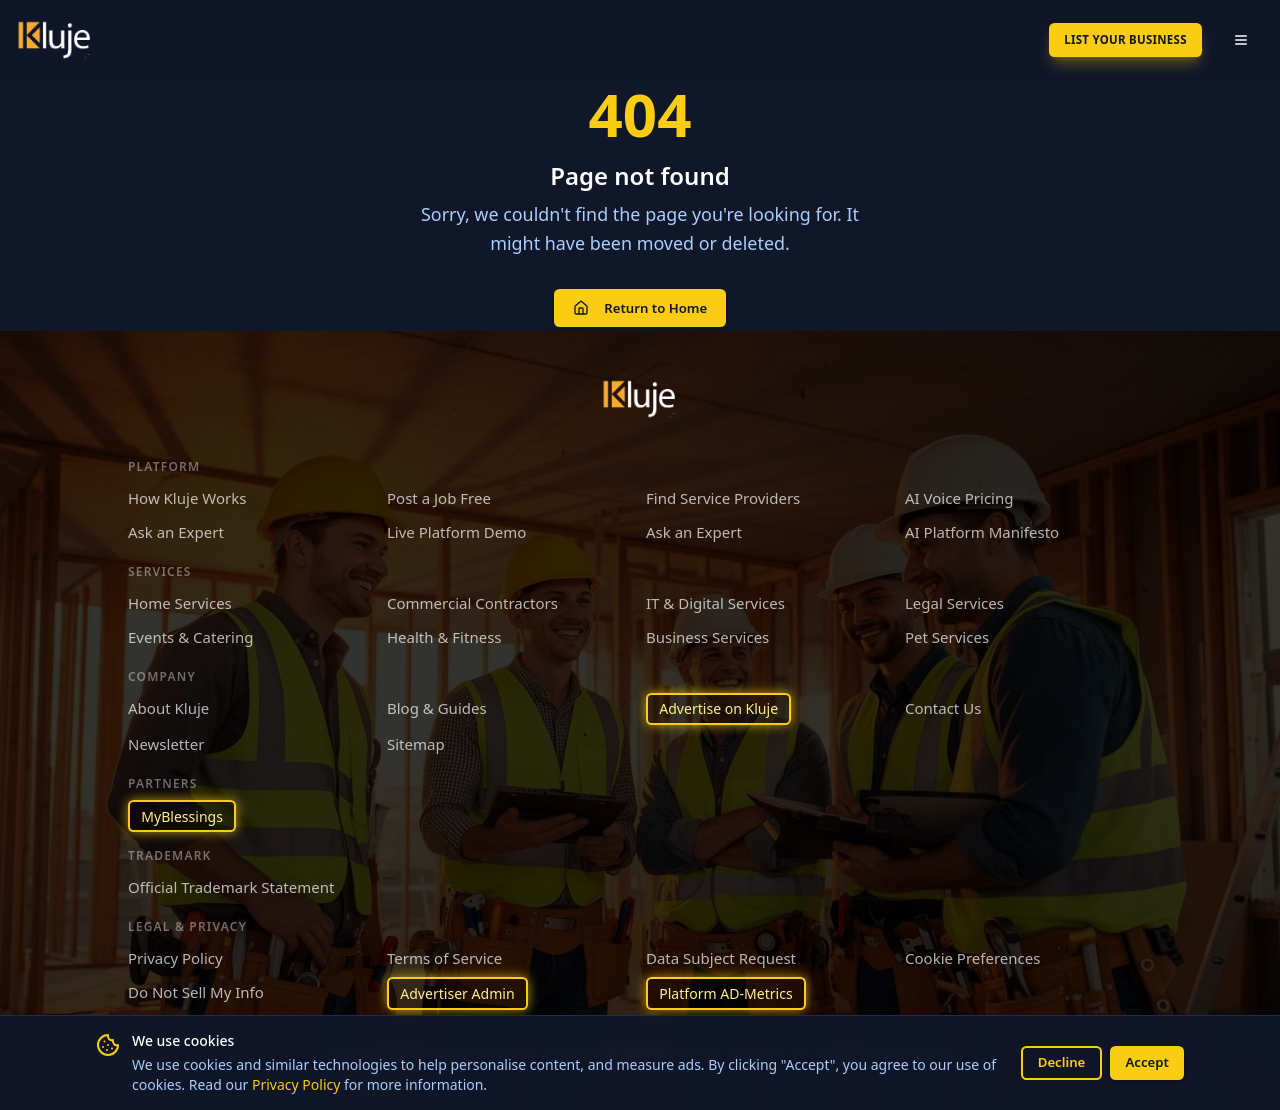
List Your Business (1109, 39)
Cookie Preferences (972, 956)
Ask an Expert (176, 527)
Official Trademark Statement (231, 886)
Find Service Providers (723, 492)
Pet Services (947, 632)
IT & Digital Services (715, 597)
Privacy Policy (313, 1083)
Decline (1054, 1061)
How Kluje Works (187, 492)
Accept (1145, 1061)
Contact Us (943, 702)
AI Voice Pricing (959, 492)
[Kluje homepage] (640, 393)
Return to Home (639, 304)
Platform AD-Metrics (731, 993)
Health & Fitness (444, 632)
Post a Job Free (439, 492)
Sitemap (416, 741)
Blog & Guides (437, 702)
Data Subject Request (721, 956)
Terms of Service (444, 956)
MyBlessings (185, 813)
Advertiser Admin (462, 993)
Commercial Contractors (472, 597)
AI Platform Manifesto (982, 527)
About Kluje (168, 702)
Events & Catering (190, 632)
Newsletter (166, 741)
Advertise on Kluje (723, 704)
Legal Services (954, 597)
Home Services (180, 597)
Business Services (707, 632)
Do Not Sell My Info (196, 991)
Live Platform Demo (456, 527)
